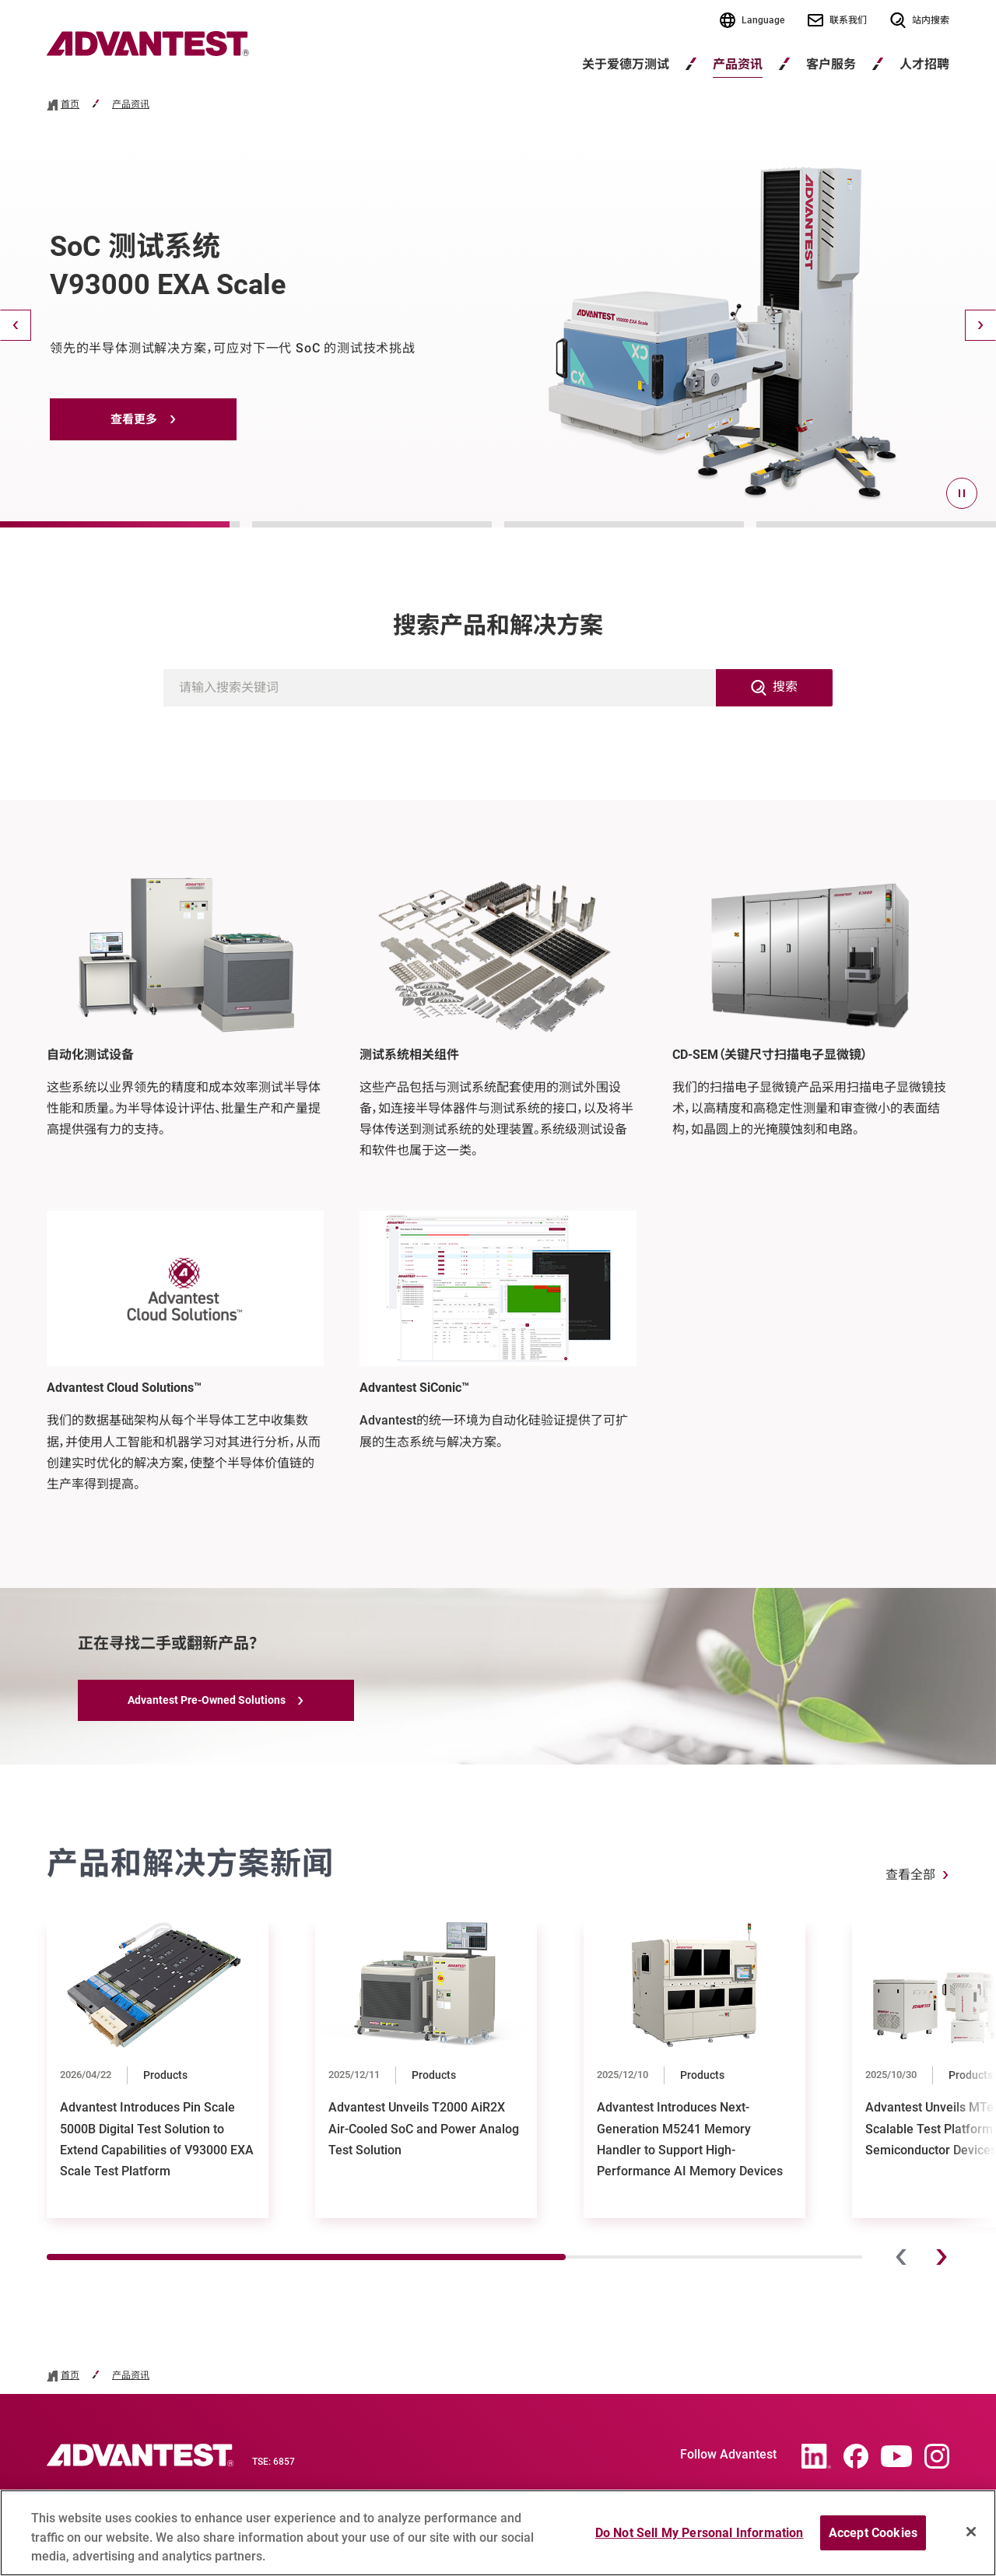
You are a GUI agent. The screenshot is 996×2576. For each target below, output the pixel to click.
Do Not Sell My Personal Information (699, 2539)
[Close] (971, 2539)
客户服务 (831, 64)
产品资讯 (738, 64)
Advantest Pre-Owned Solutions (207, 1700)
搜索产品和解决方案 (498, 625)
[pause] (961, 493)
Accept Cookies (873, 2539)
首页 (70, 105)
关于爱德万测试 (625, 64)
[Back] (15, 325)
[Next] (980, 325)
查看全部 (910, 1874)
